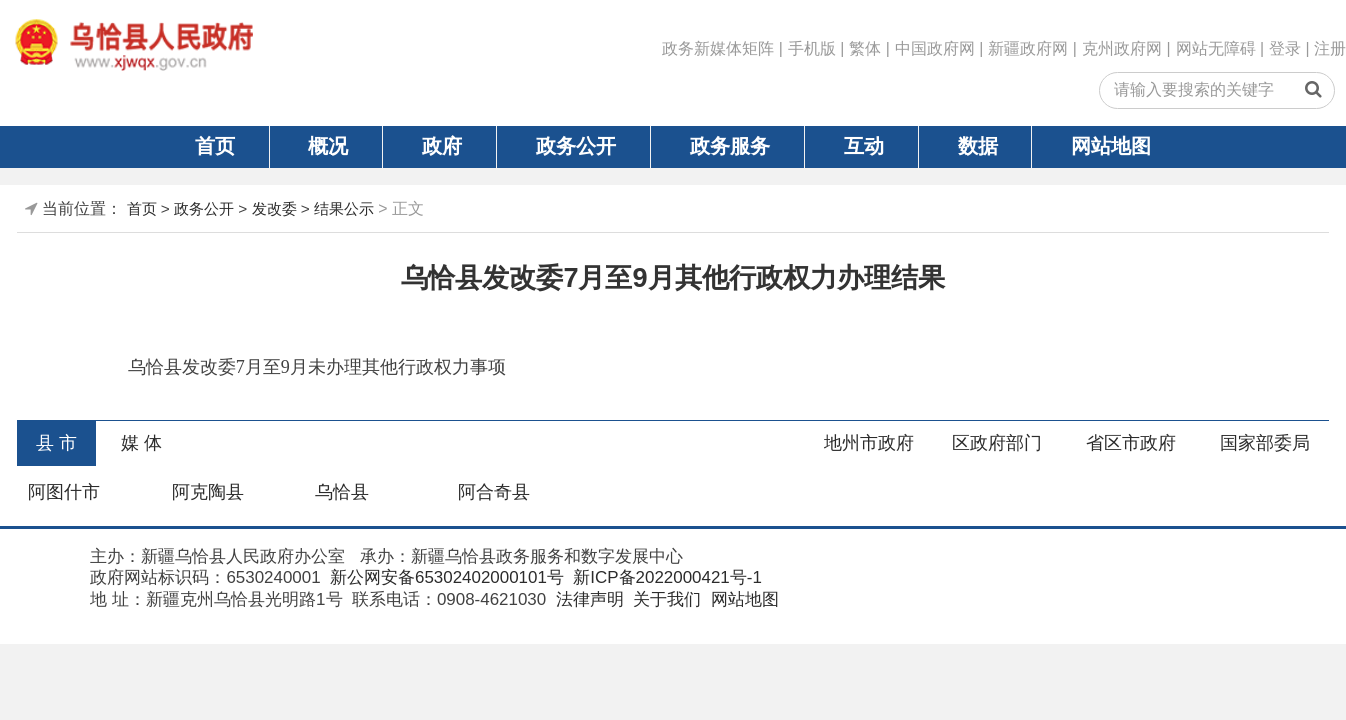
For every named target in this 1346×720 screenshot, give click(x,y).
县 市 (56, 443)
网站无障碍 (1216, 48)
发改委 (274, 208)
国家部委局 (1265, 443)
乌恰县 (342, 492)
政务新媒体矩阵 (718, 48)
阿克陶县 (208, 492)
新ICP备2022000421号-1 (665, 577)
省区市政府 (1131, 443)
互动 (864, 146)
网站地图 (1111, 146)
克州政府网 (1122, 48)
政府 (442, 146)
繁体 (865, 48)
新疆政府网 (1028, 48)
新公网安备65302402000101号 (444, 577)
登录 (1285, 48)
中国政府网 (935, 48)
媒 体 (141, 443)
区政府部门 (997, 443)
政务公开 (576, 146)
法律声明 (587, 599)
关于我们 (664, 599)
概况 (328, 146)
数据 (978, 146)
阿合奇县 (494, 492)
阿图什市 (64, 492)
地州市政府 (869, 443)
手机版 (812, 48)
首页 (215, 146)
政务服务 (730, 146)
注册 (1330, 48)
